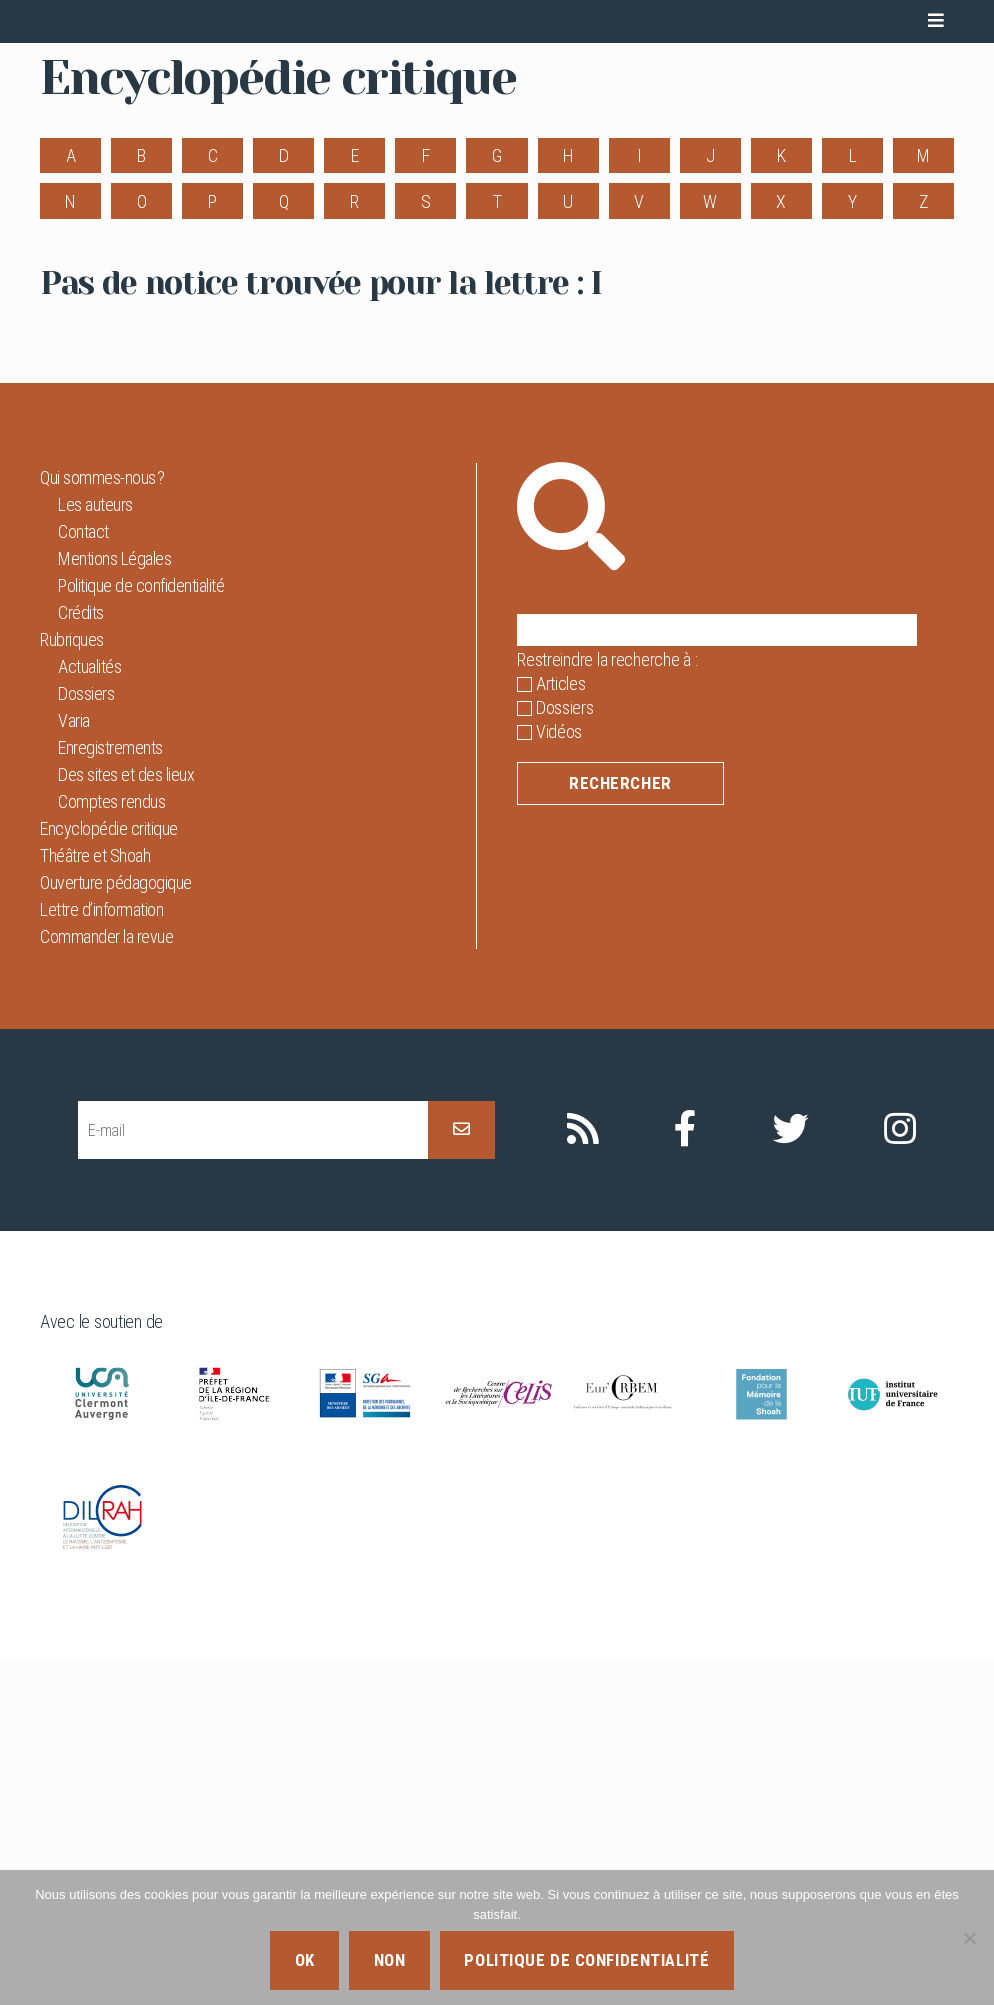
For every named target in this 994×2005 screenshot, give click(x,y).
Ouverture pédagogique (116, 1228)
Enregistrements (110, 1093)
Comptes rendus (111, 1147)
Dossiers (86, 1039)
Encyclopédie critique (109, 1174)
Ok (305, 1960)
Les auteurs (95, 850)
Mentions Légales (114, 904)
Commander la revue (106, 1282)
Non (390, 1960)
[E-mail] (253, 1475)
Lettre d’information (101, 1255)
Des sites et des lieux (126, 1120)
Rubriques (72, 985)
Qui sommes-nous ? (102, 823)
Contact (83, 877)
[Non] (969, 1938)
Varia (74, 1066)
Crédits (81, 958)
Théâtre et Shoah (95, 1201)
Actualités (89, 1012)
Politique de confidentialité (141, 931)
